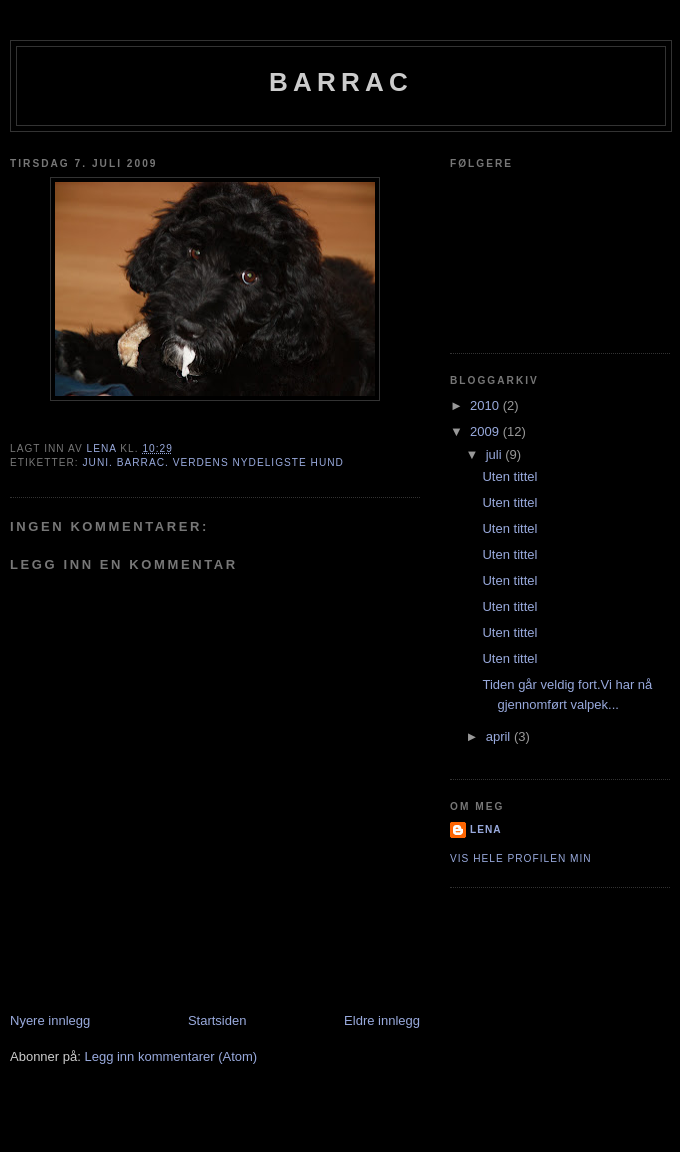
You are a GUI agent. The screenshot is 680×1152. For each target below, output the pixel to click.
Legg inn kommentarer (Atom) (170, 1056)
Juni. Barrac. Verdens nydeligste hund (212, 462)
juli (496, 454)
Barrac (341, 82)
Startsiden (217, 1020)
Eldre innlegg (382, 1020)
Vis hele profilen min (521, 858)
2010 (486, 405)
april (500, 736)
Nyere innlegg (50, 1020)
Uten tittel (509, 476)
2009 (486, 431)
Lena (486, 829)
